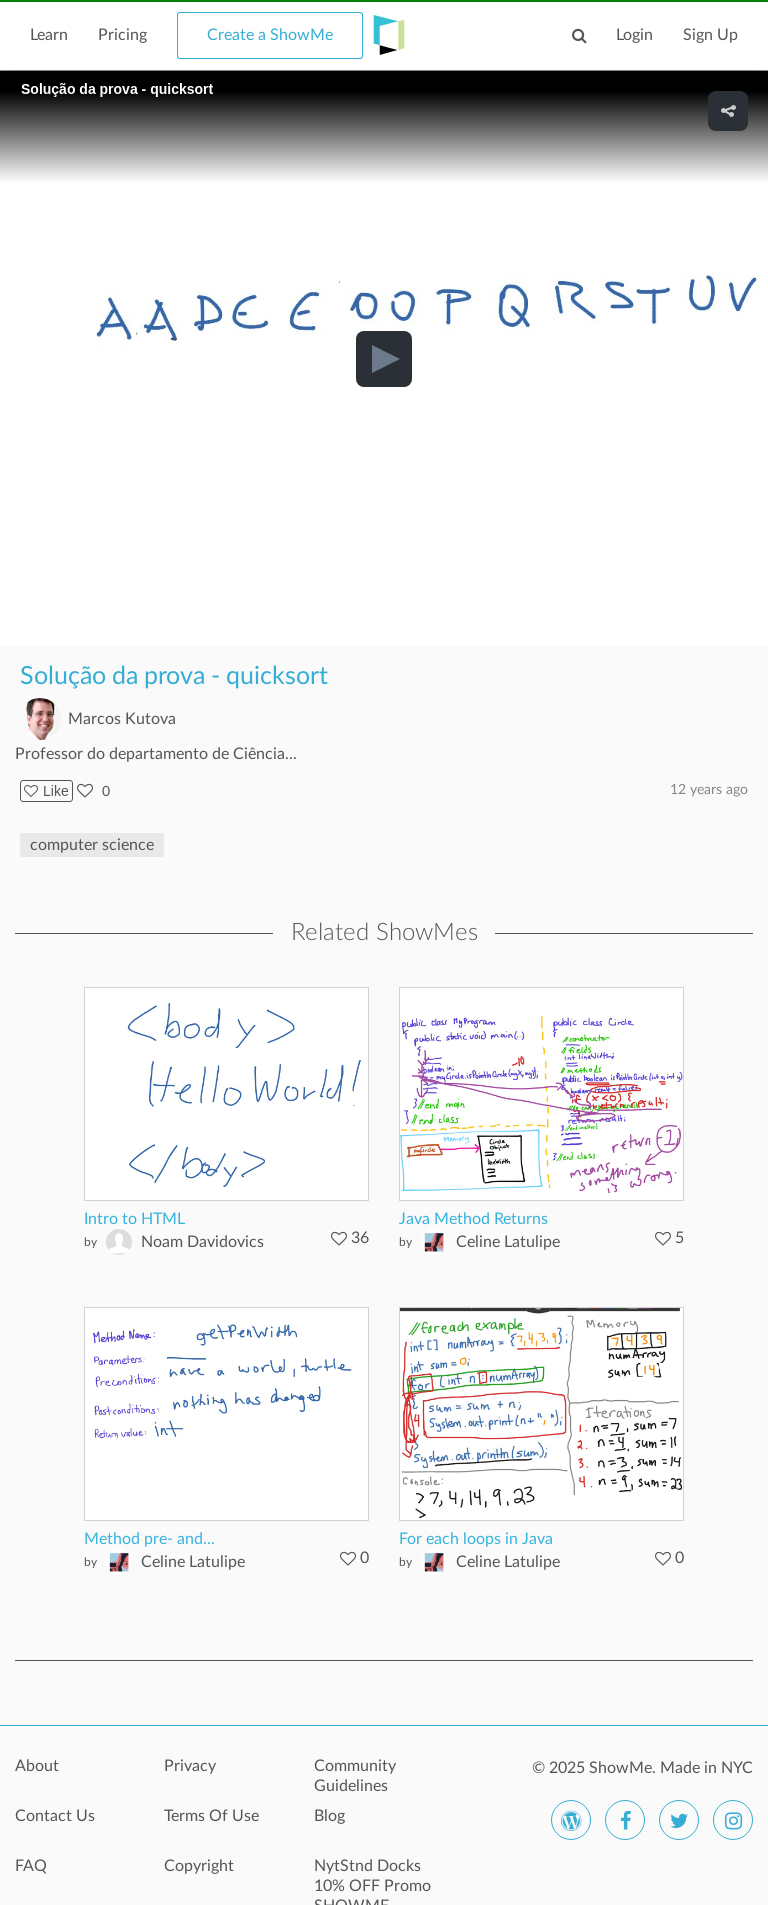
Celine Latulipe (508, 1242)
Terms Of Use (211, 1816)
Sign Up (710, 35)
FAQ (31, 1866)
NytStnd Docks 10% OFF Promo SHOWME (372, 1877)
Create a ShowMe (270, 35)
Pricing (122, 35)
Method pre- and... (149, 1539)
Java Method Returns (473, 1219)
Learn (49, 35)
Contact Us (55, 1816)
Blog (329, 1816)
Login (634, 35)
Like (46, 791)
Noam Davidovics (202, 1242)
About (37, 1766)
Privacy (190, 1766)
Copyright (199, 1866)
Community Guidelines (355, 1776)
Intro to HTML (134, 1219)
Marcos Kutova (122, 719)
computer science (92, 845)
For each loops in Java (476, 1539)
